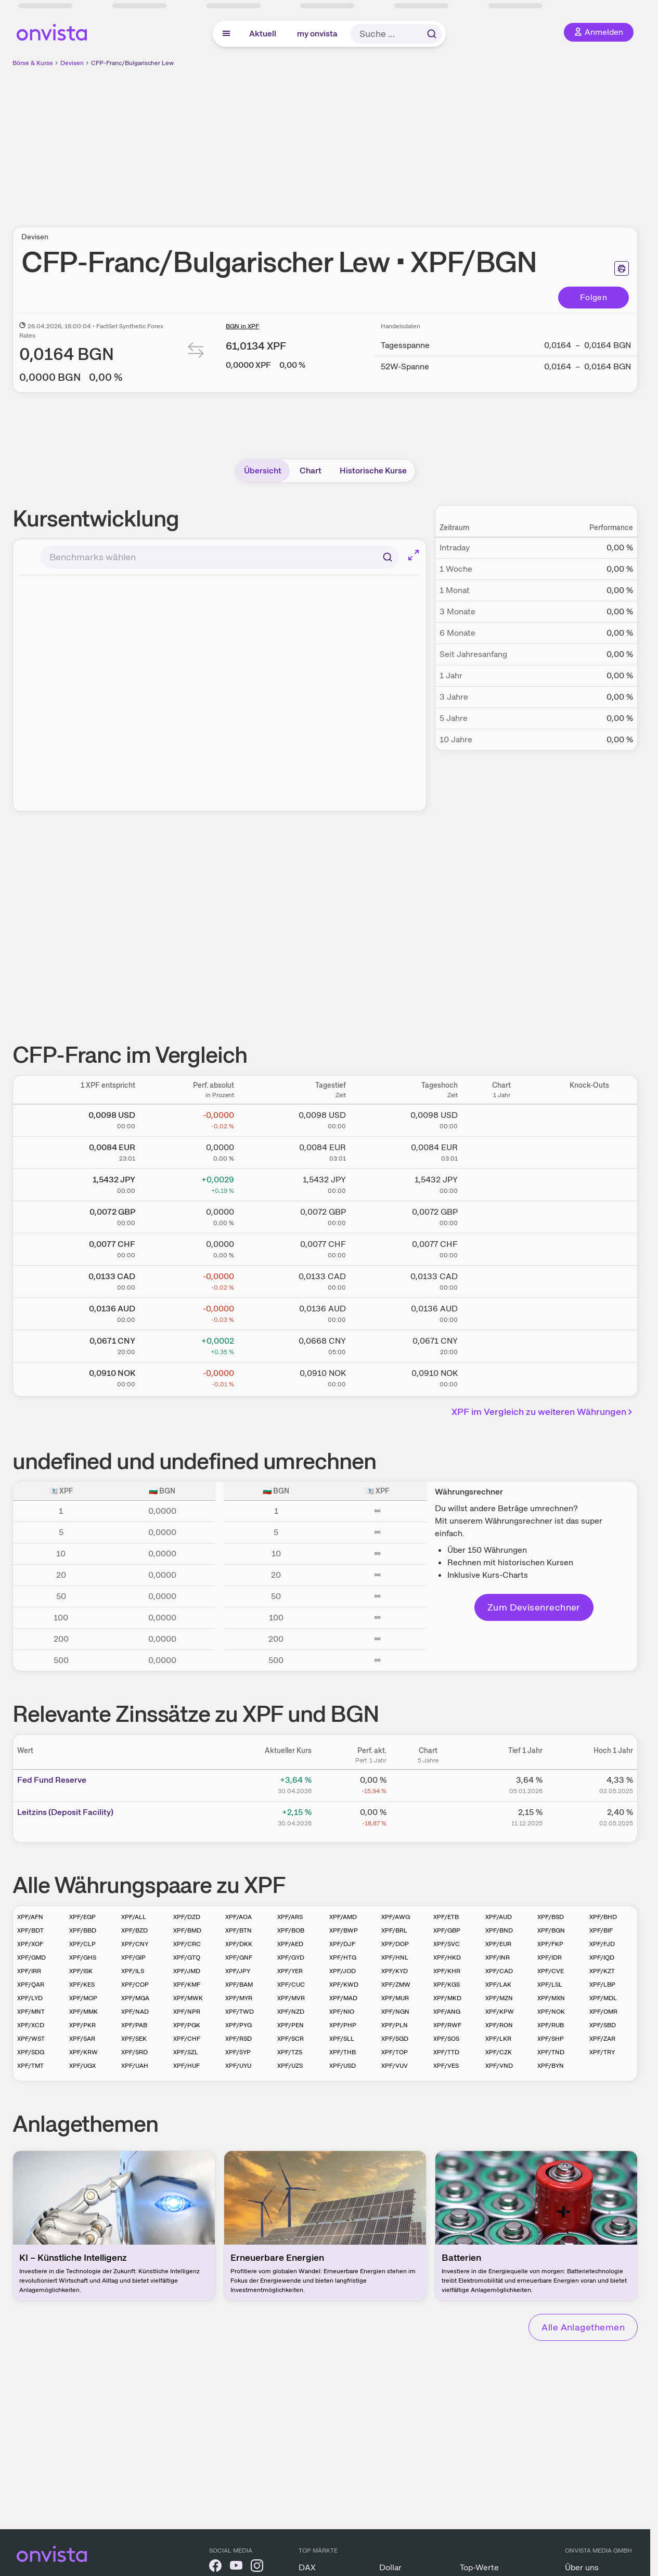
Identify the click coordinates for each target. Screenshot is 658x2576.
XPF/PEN (290, 2025)
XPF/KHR (446, 1971)
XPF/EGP (82, 1917)
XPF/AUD (498, 1917)
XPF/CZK (498, 2052)
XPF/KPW (499, 2011)
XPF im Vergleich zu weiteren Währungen (543, 1412)
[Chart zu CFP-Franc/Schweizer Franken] (501, 1247)
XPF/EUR (498, 1944)
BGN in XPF (242, 326)
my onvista (317, 33)
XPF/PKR (82, 2025)
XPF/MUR (395, 1998)
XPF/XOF (30, 1944)
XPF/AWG (395, 1917)
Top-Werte (479, 2567)
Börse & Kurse (32, 63)
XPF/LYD (30, 1998)
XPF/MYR (238, 1998)
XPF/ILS (132, 1971)
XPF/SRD (134, 2052)
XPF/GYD (290, 1957)
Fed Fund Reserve (51, 1779)
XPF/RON (499, 2025)
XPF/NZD (290, 2011)
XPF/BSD (550, 1917)
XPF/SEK (134, 2038)
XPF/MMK (83, 2011)
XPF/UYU (238, 2066)
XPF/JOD (342, 1971)
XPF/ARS (290, 1917)
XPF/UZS (290, 2066)
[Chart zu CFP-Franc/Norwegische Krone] (501, 1376)
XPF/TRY (602, 2052)
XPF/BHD (603, 1917)
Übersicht (262, 470)
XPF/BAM (239, 1984)
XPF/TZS (289, 2052)
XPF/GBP (446, 1930)
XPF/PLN (394, 2025)
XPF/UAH (134, 2066)
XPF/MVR (291, 1998)
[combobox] (219, 557)
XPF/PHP (342, 2025)
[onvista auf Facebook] (215, 2567)
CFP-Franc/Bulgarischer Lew (132, 63)
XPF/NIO (341, 2011)
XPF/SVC (446, 1944)
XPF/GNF (238, 1957)
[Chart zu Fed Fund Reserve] (428, 1784)
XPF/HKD (447, 1957)
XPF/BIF (601, 1930)
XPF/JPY (237, 1971)
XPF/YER (290, 1971)
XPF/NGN (395, 2011)
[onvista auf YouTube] (236, 2567)
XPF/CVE (550, 1971)
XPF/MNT (31, 2011)
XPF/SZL (185, 2052)
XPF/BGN (551, 1930)
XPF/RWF (447, 2025)
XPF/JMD (186, 1971)
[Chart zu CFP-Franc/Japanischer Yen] (501, 1183)
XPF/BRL (394, 1930)
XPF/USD (342, 2066)
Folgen (593, 297)
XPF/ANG (446, 2011)
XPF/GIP (133, 1957)
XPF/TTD (446, 2052)
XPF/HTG (342, 1957)
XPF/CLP (82, 1944)
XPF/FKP (550, 1944)
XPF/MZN (499, 1998)
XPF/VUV (394, 2066)
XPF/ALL (133, 1917)
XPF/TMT (30, 2066)
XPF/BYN (550, 2066)
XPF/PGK (186, 2025)
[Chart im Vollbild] (413, 555)
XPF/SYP (238, 2052)
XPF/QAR (30, 1984)
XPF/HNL (394, 1957)
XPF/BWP (343, 1930)
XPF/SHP (550, 2038)
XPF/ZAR (602, 2038)
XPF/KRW (83, 2052)
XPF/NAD (135, 2011)
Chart (310, 470)
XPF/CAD (499, 1971)
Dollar (390, 2567)
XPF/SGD (394, 2038)
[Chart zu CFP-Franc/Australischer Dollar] (501, 1312)
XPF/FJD (602, 1944)
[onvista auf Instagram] (257, 2567)
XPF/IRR (29, 1971)
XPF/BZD (134, 1930)
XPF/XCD (30, 2025)
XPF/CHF (186, 2038)
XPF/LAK (498, 1984)
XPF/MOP (83, 1998)
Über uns (582, 2567)
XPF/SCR (290, 2038)
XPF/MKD (447, 1998)
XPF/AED (290, 1944)
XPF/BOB (290, 1930)
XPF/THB (342, 2052)
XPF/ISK (81, 1971)
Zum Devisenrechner (533, 1607)
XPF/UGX (82, 2066)
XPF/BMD (187, 1930)
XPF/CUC (291, 1984)
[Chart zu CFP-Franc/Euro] (501, 1151)
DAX (307, 2567)
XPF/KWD (343, 1984)
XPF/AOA (238, 1917)
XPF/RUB (550, 2025)
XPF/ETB (446, 1917)
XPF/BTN (238, 1930)
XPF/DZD (186, 1917)
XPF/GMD (31, 1957)
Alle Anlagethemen (583, 2327)
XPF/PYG (238, 2025)
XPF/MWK (188, 1998)
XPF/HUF (186, 2066)
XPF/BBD (82, 1930)
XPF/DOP (395, 1944)
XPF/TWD (239, 2011)
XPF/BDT (30, 1930)
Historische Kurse (373, 470)
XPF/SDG (30, 2052)
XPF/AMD (343, 1917)
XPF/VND (499, 2066)
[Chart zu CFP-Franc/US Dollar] (501, 1118)
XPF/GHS (82, 1957)
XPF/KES (82, 1984)
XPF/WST (31, 2038)
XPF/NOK (551, 2011)
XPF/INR (497, 1957)
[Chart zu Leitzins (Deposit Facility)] (428, 1816)
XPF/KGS (446, 1984)
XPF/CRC (187, 1944)
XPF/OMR (603, 2011)
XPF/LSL (549, 1984)
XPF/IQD (601, 1957)
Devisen (72, 63)
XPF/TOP (394, 2052)
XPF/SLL (341, 2038)
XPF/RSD (238, 2038)
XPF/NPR (186, 2011)
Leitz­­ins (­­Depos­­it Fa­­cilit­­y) (65, 1812)
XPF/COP (135, 1984)
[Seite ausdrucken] (621, 268)
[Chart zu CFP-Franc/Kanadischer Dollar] (501, 1280)
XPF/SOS (446, 2038)
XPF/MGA (135, 1998)
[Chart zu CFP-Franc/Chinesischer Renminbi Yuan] (501, 1344)
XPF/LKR (498, 2038)
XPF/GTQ (186, 1957)
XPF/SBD (602, 2025)
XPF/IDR (549, 1957)
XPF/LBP (602, 1984)
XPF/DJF (342, 1944)
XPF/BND (499, 1930)
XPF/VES (446, 2066)
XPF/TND (550, 2052)
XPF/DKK (238, 1944)
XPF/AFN (30, 1917)
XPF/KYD (394, 1971)
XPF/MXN (551, 1998)
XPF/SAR (82, 2038)
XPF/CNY (134, 1944)
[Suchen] (387, 557)
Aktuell (262, 33)
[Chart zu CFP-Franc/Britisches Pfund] (501, 1215)
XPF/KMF (186, 1984)
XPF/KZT (602, 1971)
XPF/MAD (343, 1998)
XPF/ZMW (395, 1984)
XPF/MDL (603, 1998)
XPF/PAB (134, 2025)
